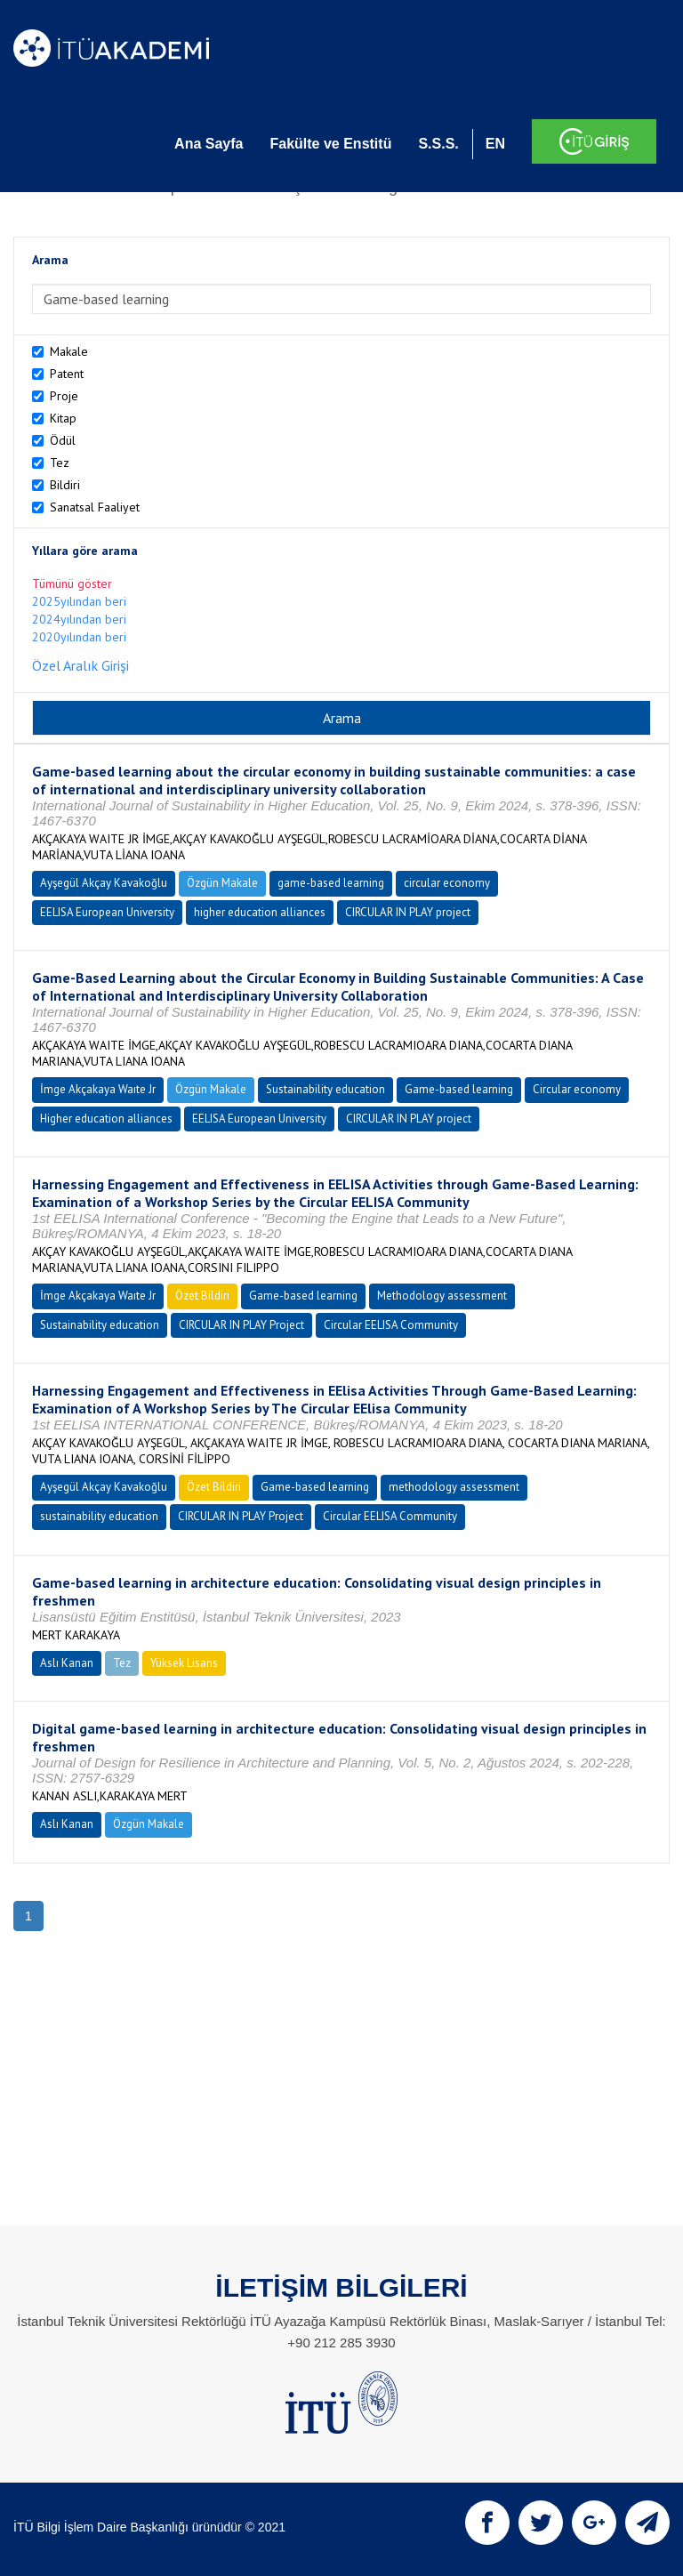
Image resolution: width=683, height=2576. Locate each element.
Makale (69, 351)
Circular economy (577, 1089)
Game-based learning (459, 1089)
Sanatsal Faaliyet (95, 507)
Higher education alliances (106, 1118)
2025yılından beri (79, 601)
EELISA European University (107, 912)
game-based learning (330, 882)
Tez (59, 463)
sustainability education (99, 1516)
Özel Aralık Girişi (80, 665)
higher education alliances (259, 912)
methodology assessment (454, 1486)
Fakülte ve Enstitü (330, 143)
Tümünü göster (72, 584)
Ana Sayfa (208, 143)
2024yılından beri (79, 619)
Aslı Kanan (66, 1662)
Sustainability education (325, 1089)
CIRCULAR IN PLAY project (407, 912)
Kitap (63, 418)
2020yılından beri (79, 637)
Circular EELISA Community (391, 1324)
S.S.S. (438, 143)
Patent (67, 374)
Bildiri (65, 485)
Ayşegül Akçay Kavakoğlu (103, 882)
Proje (64, 396)
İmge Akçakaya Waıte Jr (98, 1089)
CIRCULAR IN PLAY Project (241, 1324)
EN (495, 143)
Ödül (63, 440)
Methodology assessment (442, 1295)
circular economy (447, 882)
